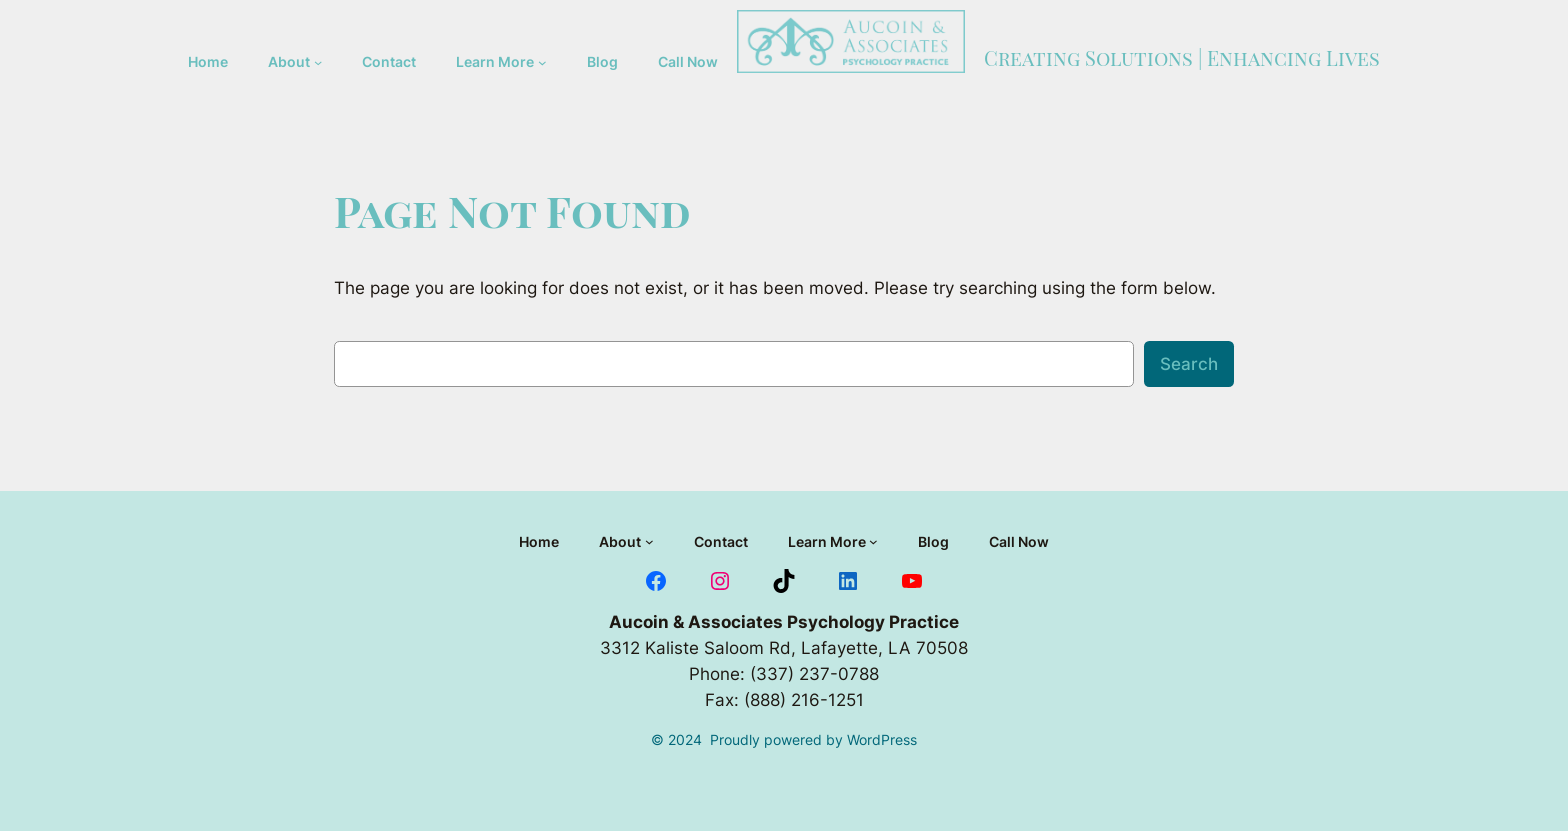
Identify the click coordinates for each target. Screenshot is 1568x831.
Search (1189, 364)
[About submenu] (318, 62)
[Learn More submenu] (542, 62)
